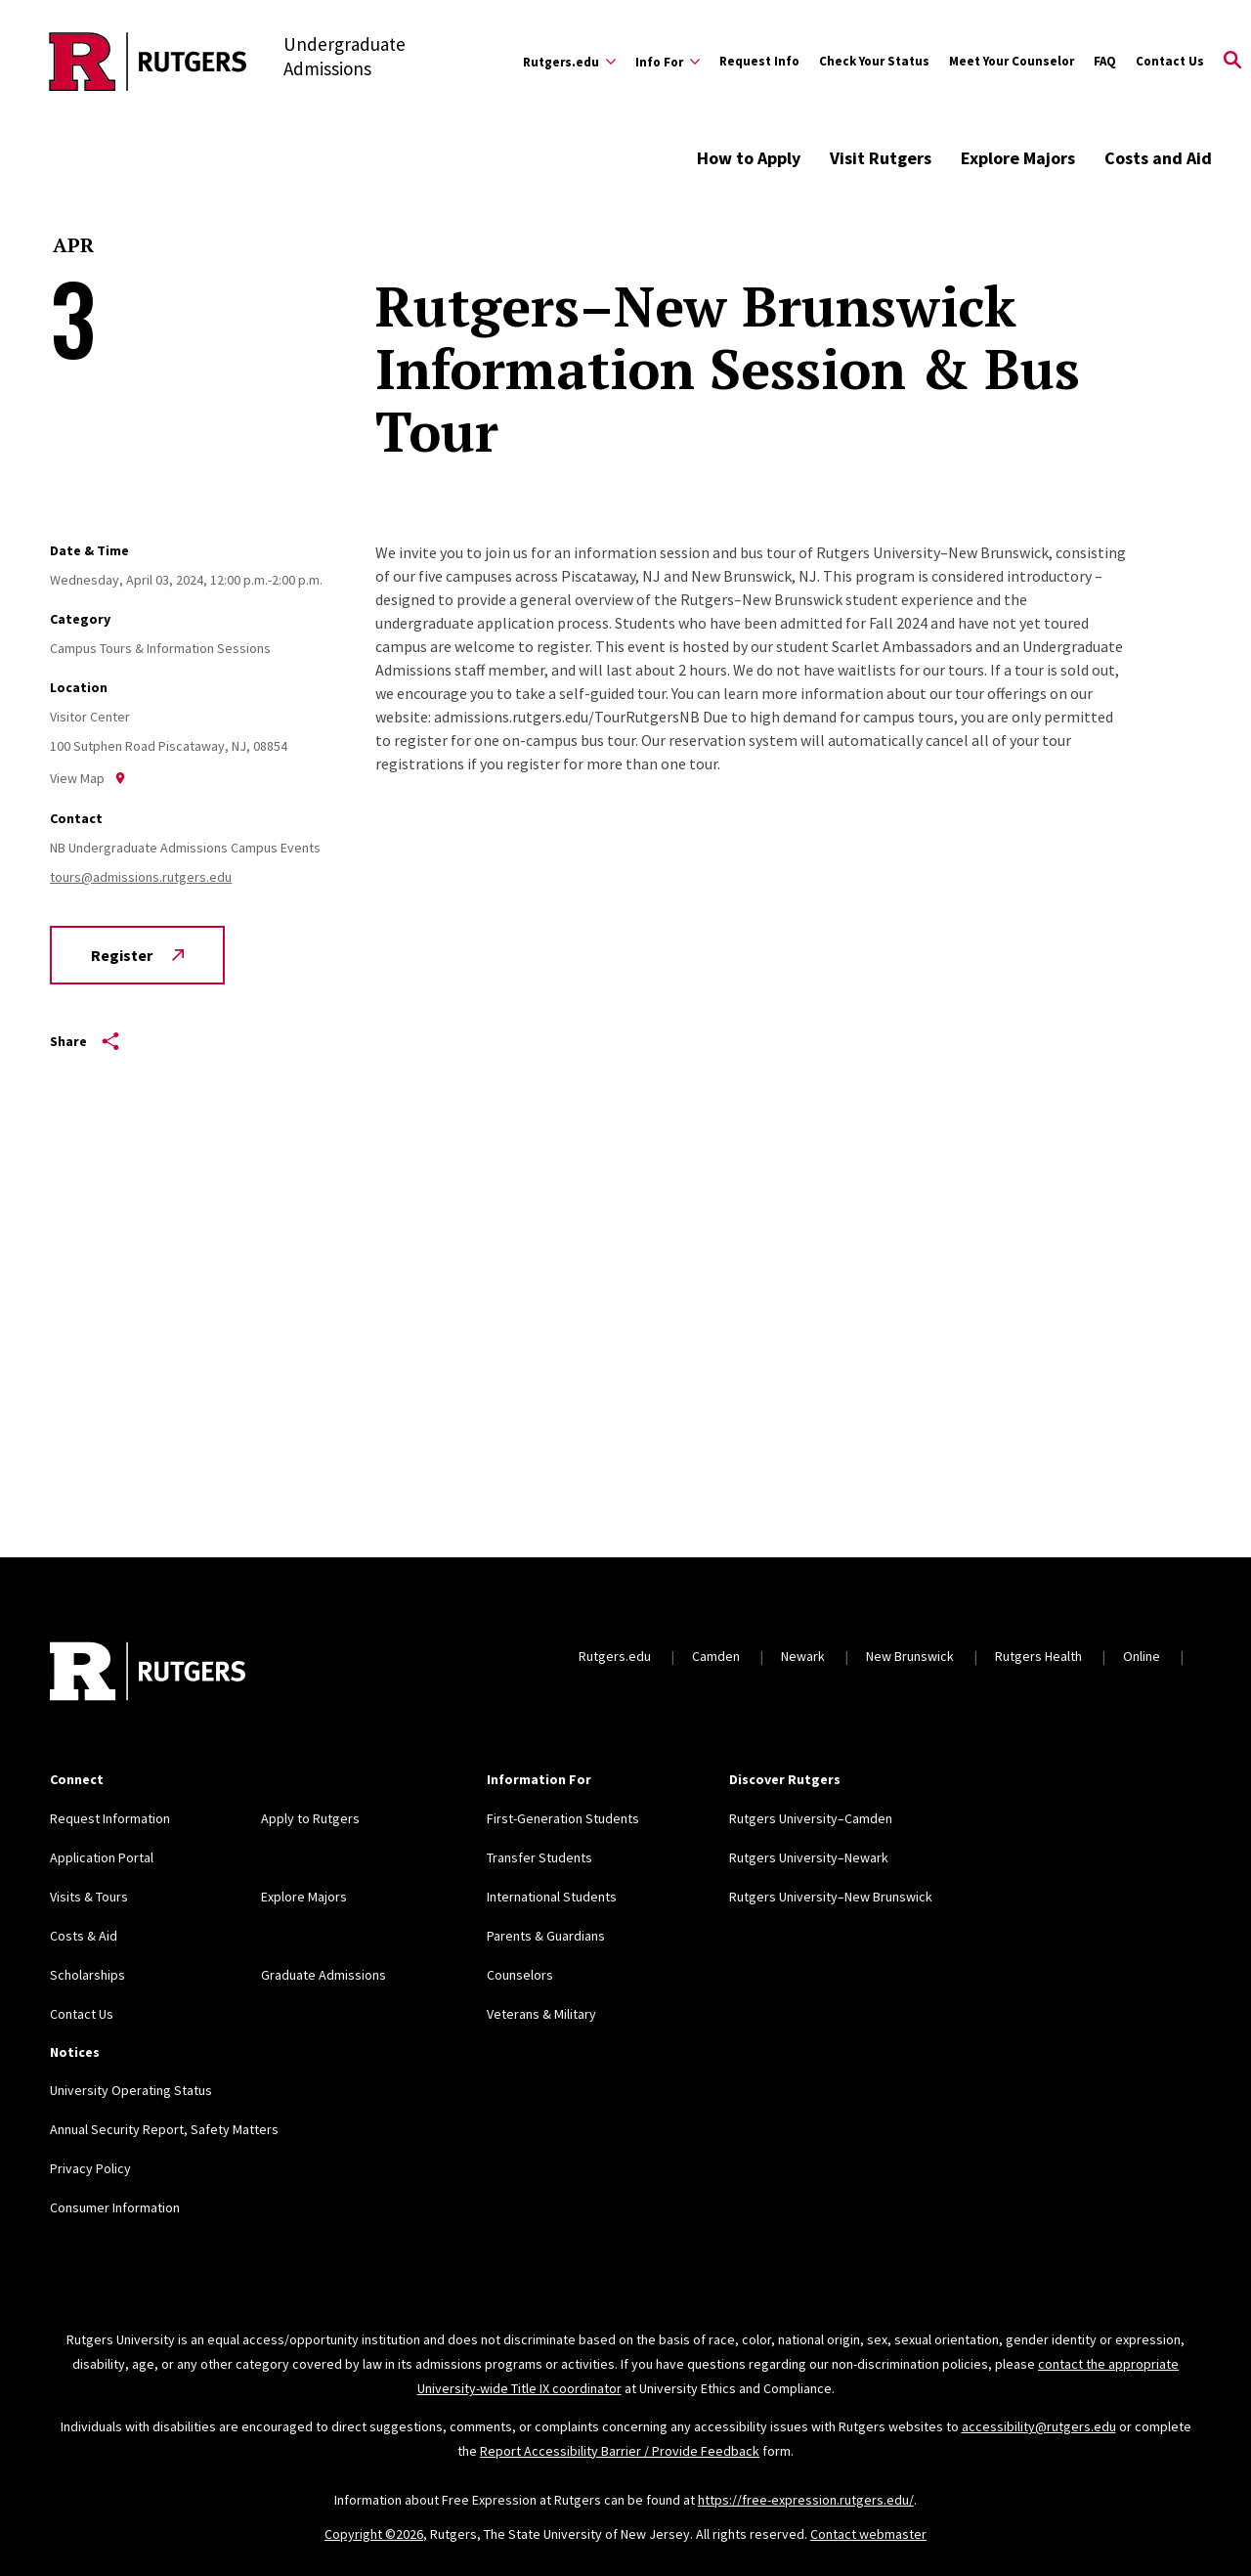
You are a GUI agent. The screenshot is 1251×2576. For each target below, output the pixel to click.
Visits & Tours (89, 1896)
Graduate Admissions (323, 1975)
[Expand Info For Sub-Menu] (667, 61)
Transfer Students (539, 1857)
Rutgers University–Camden (810, 1818)
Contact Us (1170, 61)
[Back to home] (147, 1674)
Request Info (759, 61)
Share (84, 1041)
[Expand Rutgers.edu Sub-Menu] (569, 61)
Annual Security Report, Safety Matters (164, 2129)
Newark (803, 1656)
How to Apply (748, 158)
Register (137, 955)
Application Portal (101, 1857)
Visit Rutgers (880, 158)
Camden (716, 1656)
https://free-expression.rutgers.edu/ (806, 2500)
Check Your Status (874, 61)
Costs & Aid (83, 1935)
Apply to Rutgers (310, 1818)
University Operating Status (131, 2090)
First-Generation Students (563, 1818)
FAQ (1105, 61)
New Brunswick (910, 1656)
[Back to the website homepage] (148, 61)
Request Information (110, 1818)
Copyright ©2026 (373, 2534)
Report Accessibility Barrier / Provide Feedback (619, 2451)
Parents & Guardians (546, 1935)
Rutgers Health (1038, 1656)
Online (1141, 1656)
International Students (552, 1896)
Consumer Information (115, 2207)
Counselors (520, 1975)
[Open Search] (1232, 61)
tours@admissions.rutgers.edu (141, 877)
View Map (88, 778)
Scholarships (87, 1975)
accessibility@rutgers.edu (1039, 2426)
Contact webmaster (868, 2534)
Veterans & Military (541, 2014)
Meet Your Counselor (1011, 61)
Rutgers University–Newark (808, 1857)
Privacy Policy (90, 2168)
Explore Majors (1018, 158)
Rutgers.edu (615, 1656)
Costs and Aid (1158, 158)
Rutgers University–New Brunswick (830, 1896)
